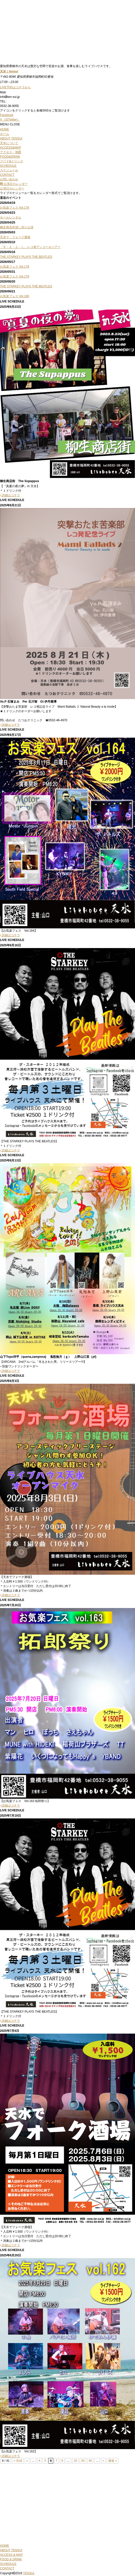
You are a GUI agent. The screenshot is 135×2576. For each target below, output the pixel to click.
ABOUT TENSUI (11, 2550)
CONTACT (7, 2568)
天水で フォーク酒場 (15, 237)
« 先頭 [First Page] (18, 2460)
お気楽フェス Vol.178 (14, 266)
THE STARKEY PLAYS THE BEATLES (26, 257)
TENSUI (28, 2573)
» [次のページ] (103, 2460)
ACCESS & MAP (11, 2555)
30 (83, 2460)
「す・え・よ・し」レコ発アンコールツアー (30, 247)
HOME (4, 2545)
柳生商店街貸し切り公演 (16, 227)
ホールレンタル (10, 217)
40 (90, 2460)
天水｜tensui (9, 71)
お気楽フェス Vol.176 (14, 207)
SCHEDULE (8, 2564)
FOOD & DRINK (11, 2559)
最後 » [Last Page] (112, 2460)
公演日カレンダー (14, 184)
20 (75, 2460)
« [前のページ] (27, 2460)
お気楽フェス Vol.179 (14, 276)
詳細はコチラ (10, 495)
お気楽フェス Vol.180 (14, 296)
